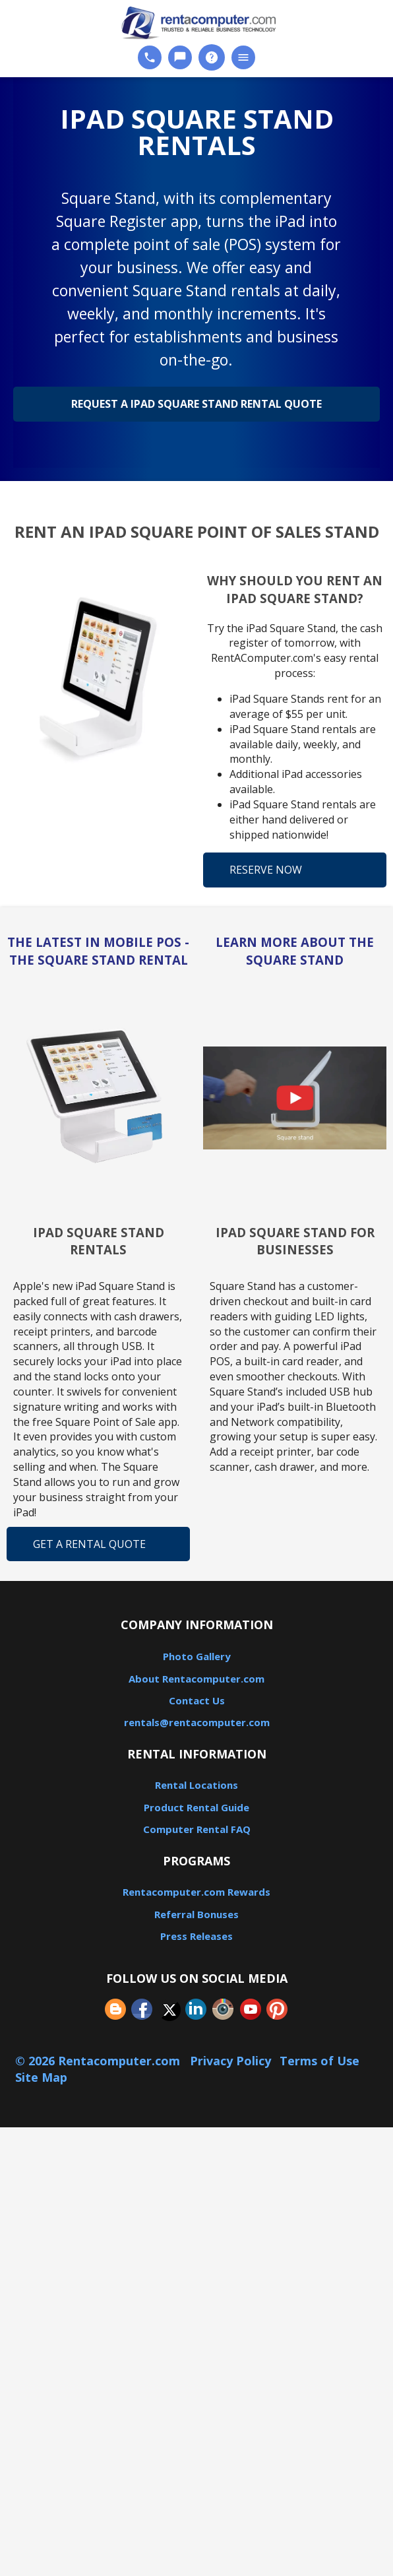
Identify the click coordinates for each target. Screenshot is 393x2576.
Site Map (41, 2077)
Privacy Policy (230, 2061)
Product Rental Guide (196, 1807)
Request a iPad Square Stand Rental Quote (196, 404)
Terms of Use (319, 2061)
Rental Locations (196, 1784)
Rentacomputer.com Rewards (196, 1891)
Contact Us (197, 1700)
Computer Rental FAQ (197, 1829)
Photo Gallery (197, 1656)
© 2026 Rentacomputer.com (99, 2061)
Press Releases (196, 1936)
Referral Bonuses (196, 1914)
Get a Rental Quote (89, 1544)
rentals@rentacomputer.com (197, 1722)
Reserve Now (265, 869)
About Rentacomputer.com (196, 1678)
